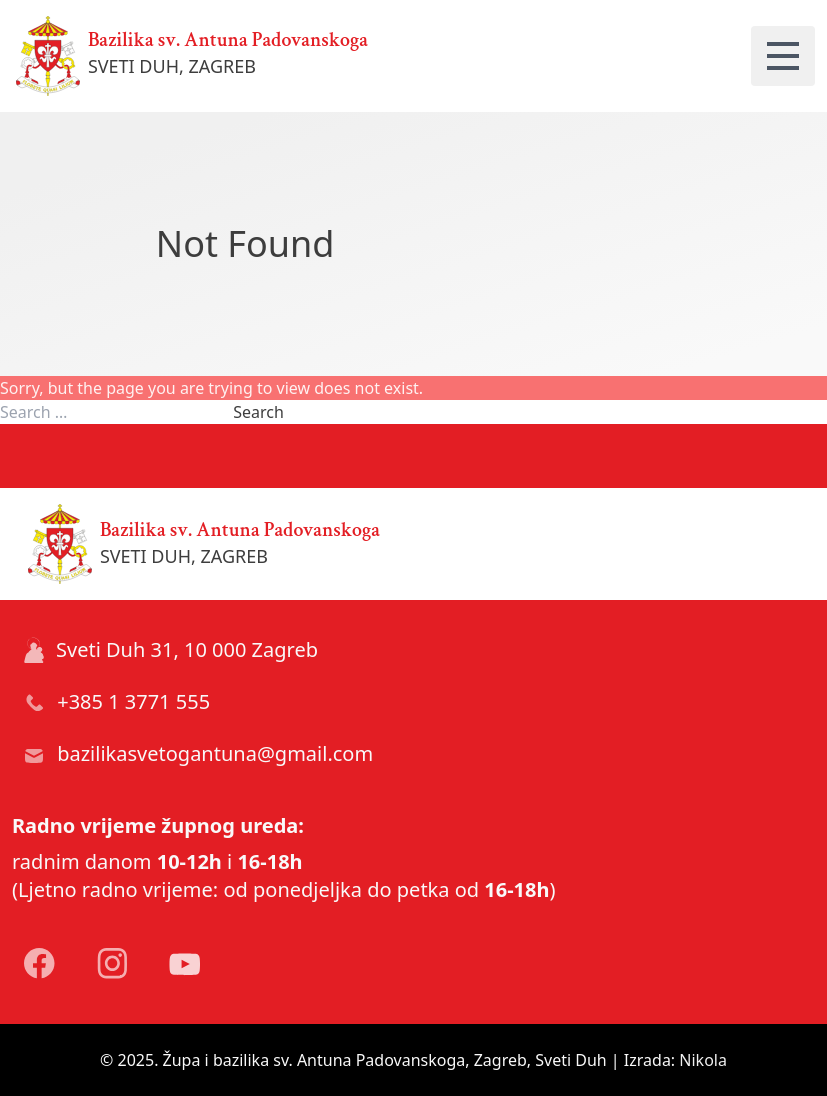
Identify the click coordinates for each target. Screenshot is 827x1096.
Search (258, 412)
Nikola (703, 1060)
